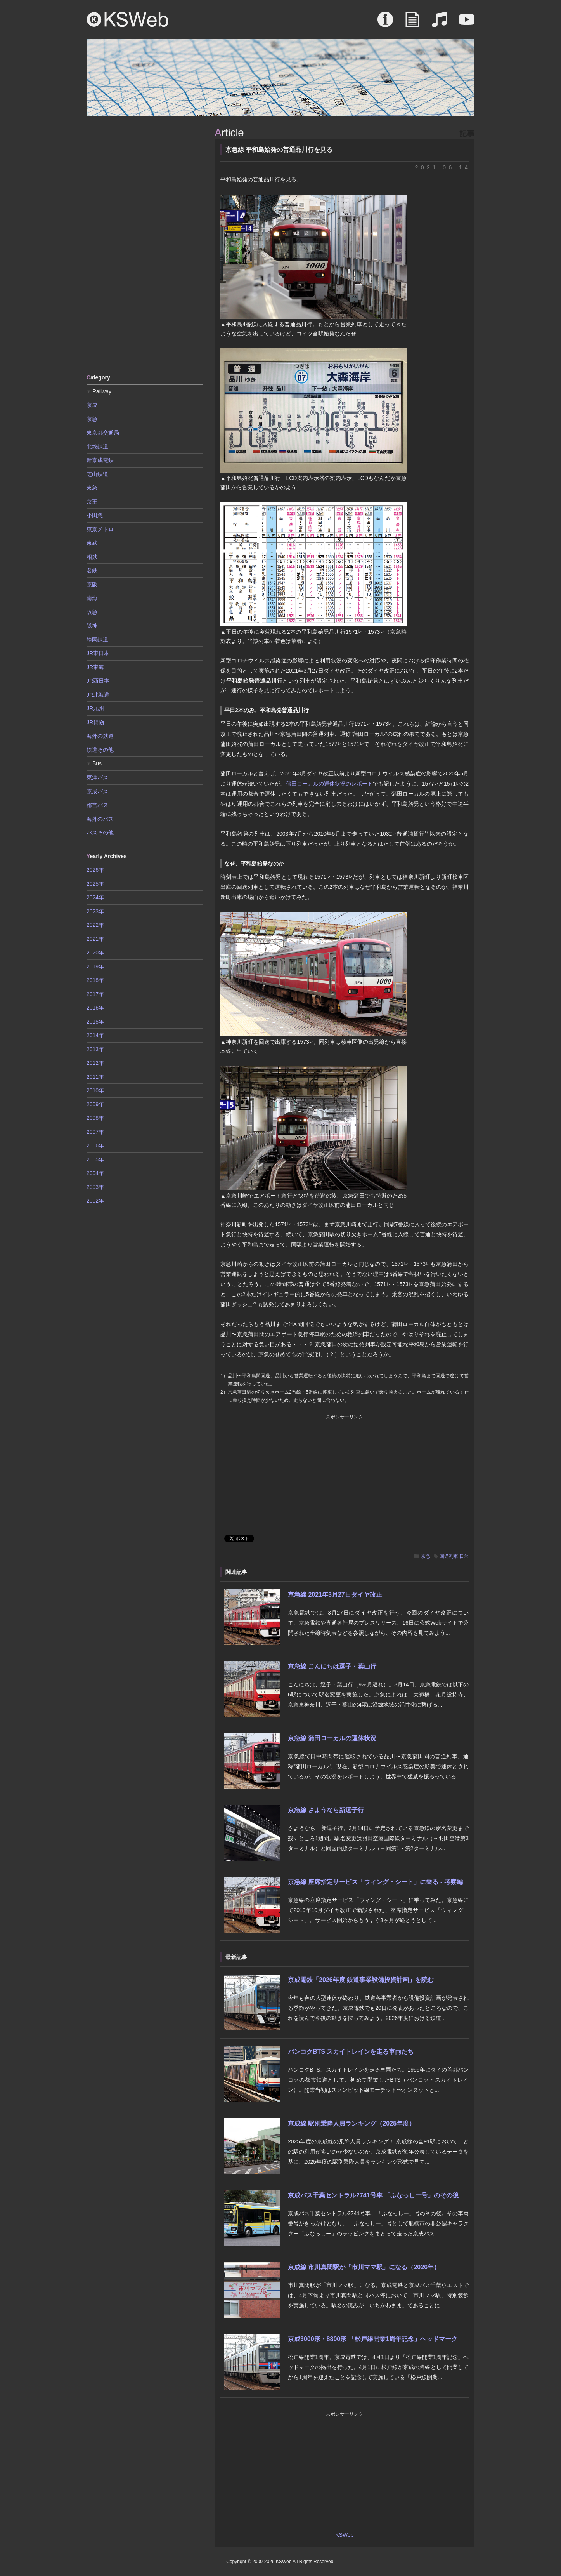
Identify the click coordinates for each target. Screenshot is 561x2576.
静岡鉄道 (97, 639)
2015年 (95, 1022)
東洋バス (97, 777)
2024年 (95, 897)
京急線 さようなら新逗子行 (326, 1810)
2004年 (95, 1173)
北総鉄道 (97, 446)
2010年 (95, 1090)
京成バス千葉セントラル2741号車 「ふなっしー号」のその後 (373, 2195)
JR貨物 (95, 722)
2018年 (95, 980)
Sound (439, 23)
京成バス (97, 791)
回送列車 (449, 1556)
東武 (92, 543)
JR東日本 (98, 653)
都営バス (97, 805)
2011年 (95, 1077)
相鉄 (92, 557)
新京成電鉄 (100, 460)
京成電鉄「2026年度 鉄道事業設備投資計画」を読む (361, 1979)
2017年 (95, 994)
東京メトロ (100, 529)
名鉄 (92, 570)
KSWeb (128, 19)
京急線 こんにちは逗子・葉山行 (332, 1666)
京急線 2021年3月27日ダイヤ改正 (335, 1594)
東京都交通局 (103, 432)
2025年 (95, 884)
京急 (425, 1556)
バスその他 (100, 832)
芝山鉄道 (97, 474)
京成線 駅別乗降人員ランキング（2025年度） (351, 2123)
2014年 (95, 1035)
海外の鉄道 (100, 736)
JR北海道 (98, 695)
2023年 (95, 911)
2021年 (95, 939)
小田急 (95, 515)
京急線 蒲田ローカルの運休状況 (332, 1738)
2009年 (95, 1104)
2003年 (95, 1187)
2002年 (95, 1201)
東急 (92, 488)
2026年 (95, 870)
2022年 (95, 925)
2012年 (95, 1063)
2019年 (95, 966)
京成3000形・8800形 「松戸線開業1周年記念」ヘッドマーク (372, 2339)
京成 (92, 405)
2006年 (95, 1145)
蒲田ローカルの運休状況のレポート (329, 783)
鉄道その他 (100, 750)
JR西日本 (98, 681)
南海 (92, 598)
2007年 (95, 1132)
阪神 (92, 625)
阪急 (92, 612)
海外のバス (100, 819)
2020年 (95, 952)
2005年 (95, 1159)
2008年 (95, 1118)
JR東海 (95, 667)
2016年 (95, 1008)
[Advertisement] (145, 244)
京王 (92, 502)
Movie (466, 23)
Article (412, 23)
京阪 (92, 584)
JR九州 (95, 708)
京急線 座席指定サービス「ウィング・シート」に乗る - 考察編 (375, 1882)
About (385, 23)
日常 (464, 1556)
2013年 (95, 1049)
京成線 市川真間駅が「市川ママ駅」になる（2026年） (364, 2267)
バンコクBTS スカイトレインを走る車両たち (351, 2051)
